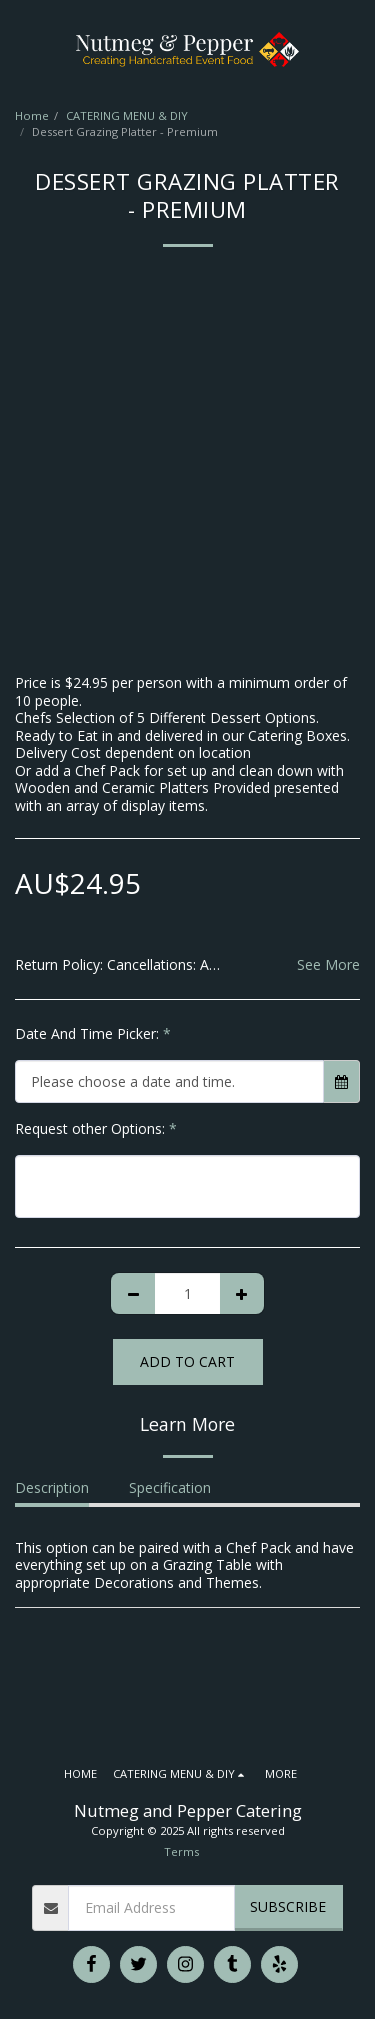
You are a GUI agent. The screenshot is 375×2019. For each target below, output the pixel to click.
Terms (181, 1851)
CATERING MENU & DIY (127, 115)
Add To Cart (187, 1361)
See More (328, 964)
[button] (22, 48)
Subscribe (288, 1906)
